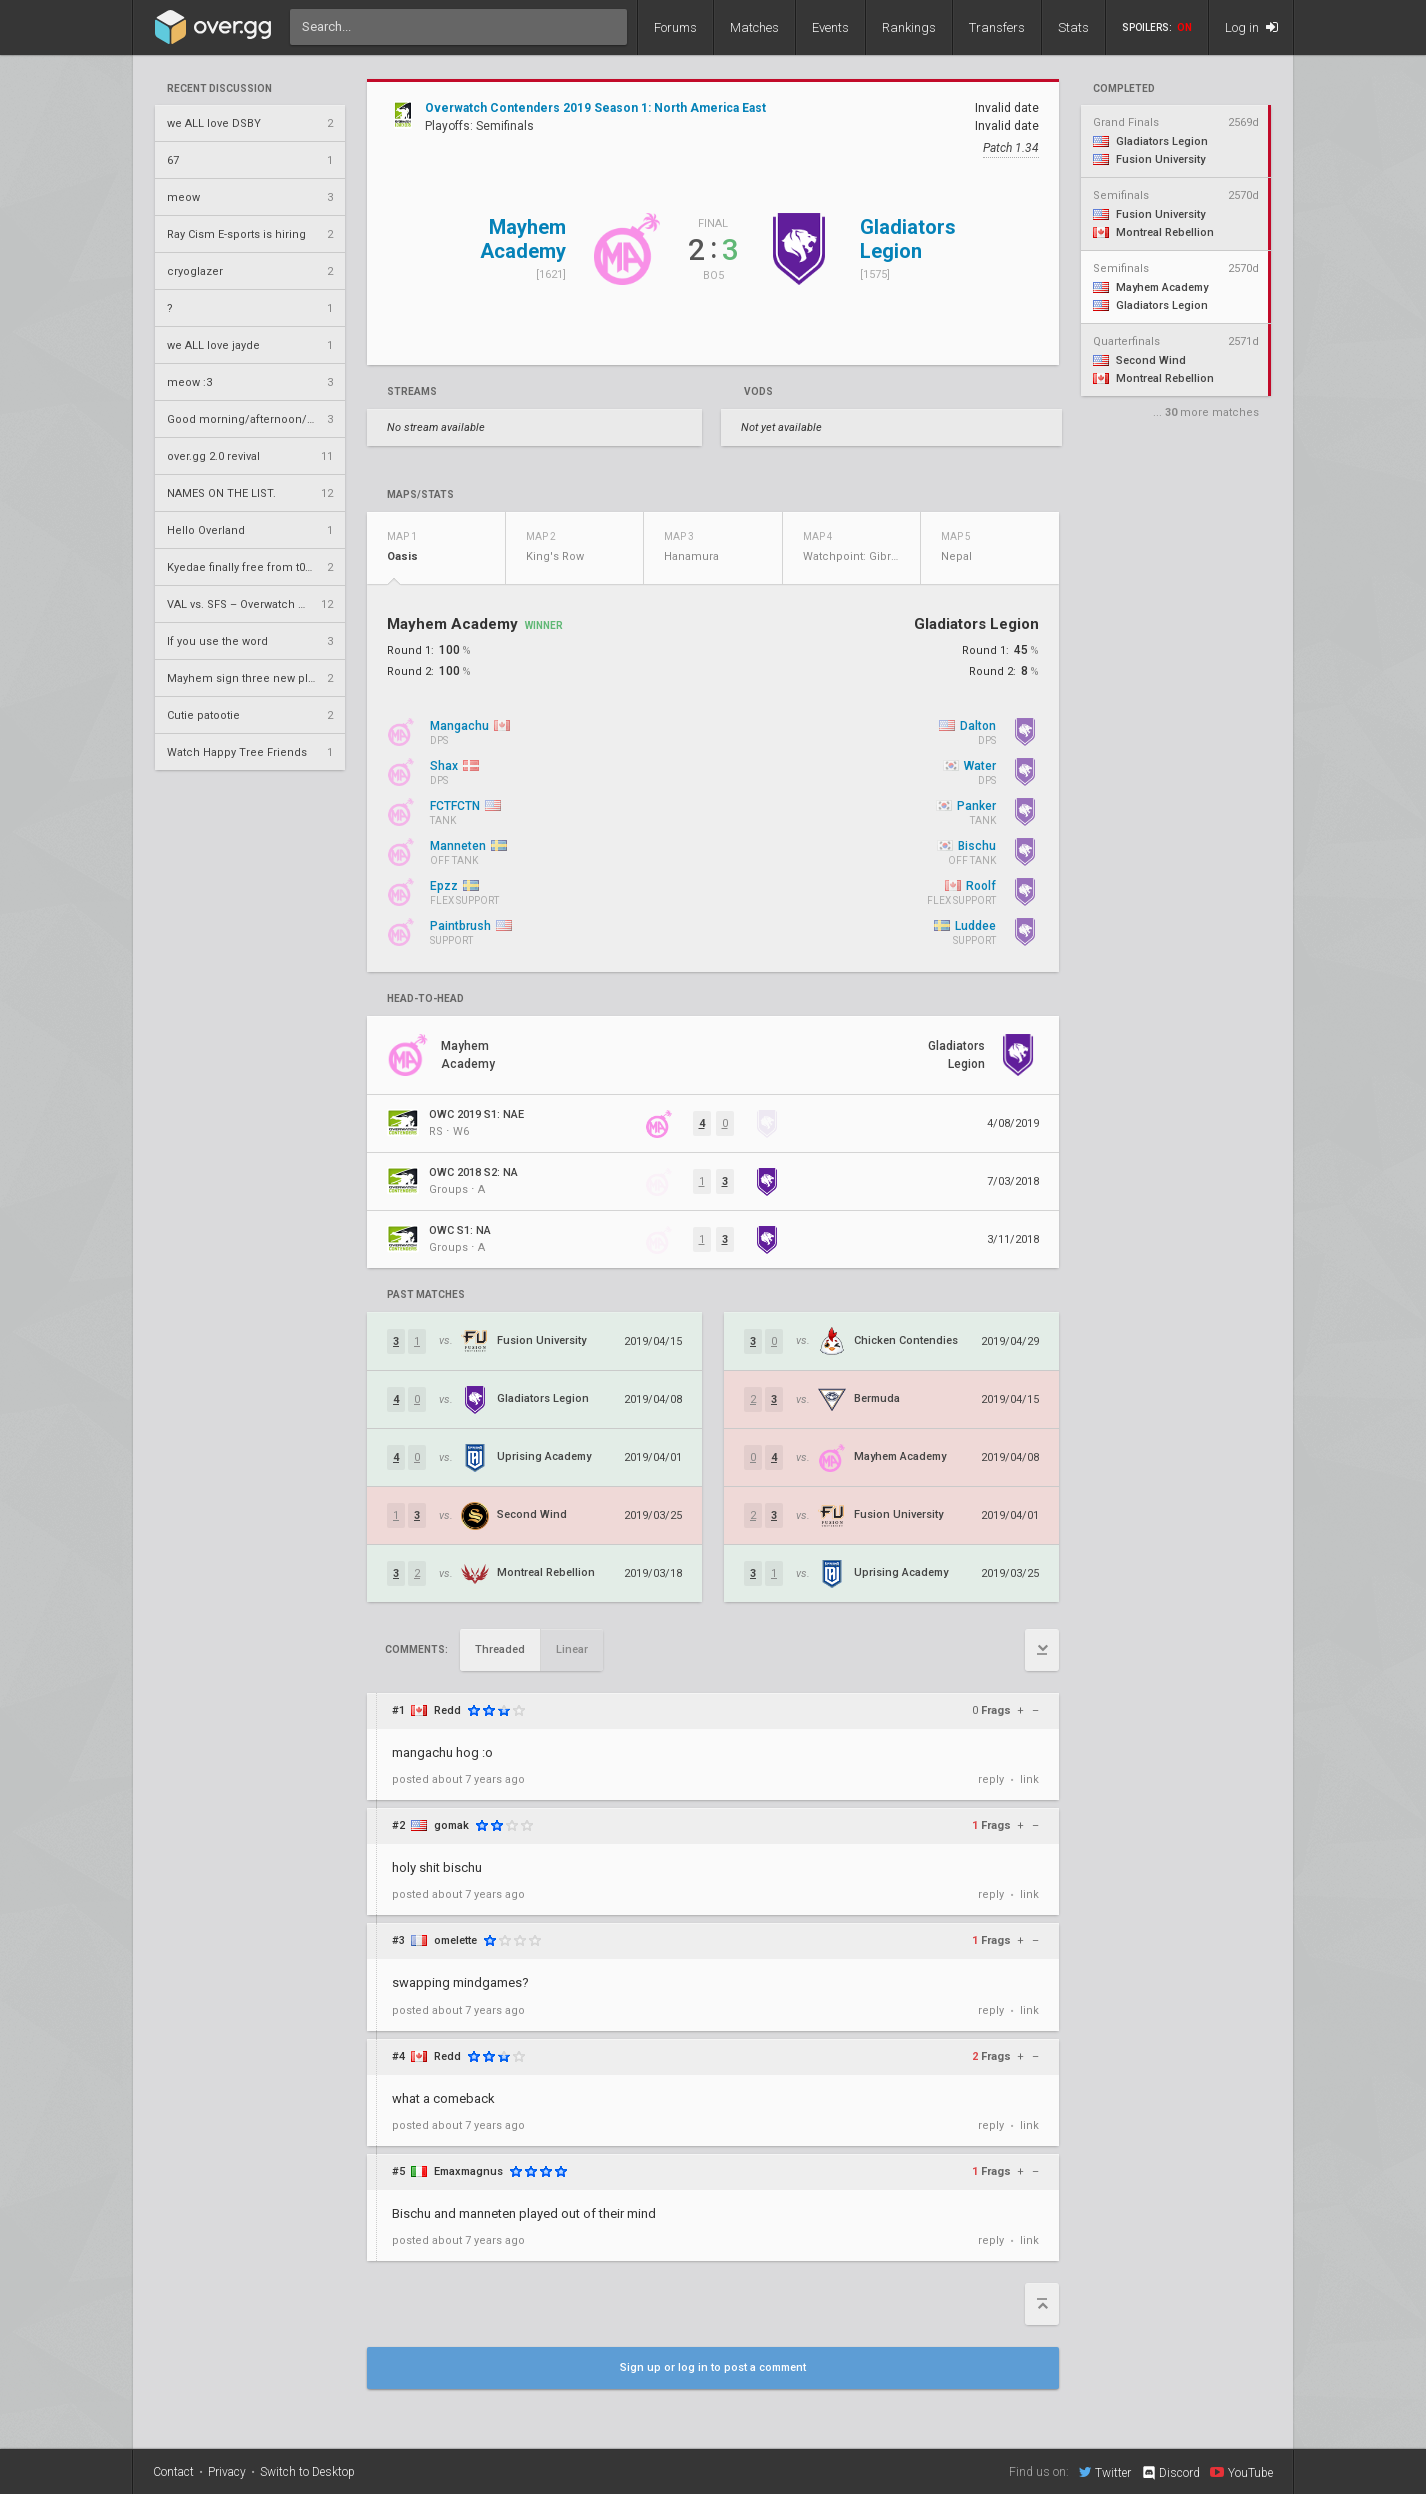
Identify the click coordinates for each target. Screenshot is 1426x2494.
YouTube (1241, 2472)
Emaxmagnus (468, 2171)
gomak (451, 1825)
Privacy (227, 2472)
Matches (754, 27)
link (1029, 1779)
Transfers (997, 27)
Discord (1170, 2473)
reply (991, 1779)
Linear (572, 1649)
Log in (1251, 27)
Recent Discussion (219, 89)
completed (1124, 89)
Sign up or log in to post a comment (713, 2367)
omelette (455, 1940)
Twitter (1105, 2472)
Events (830, 27)
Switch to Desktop (307, 2472)
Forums (675, 27)
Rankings (909, 27)
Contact (173, 2472)
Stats (1073, 27)
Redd (447, 1710)
